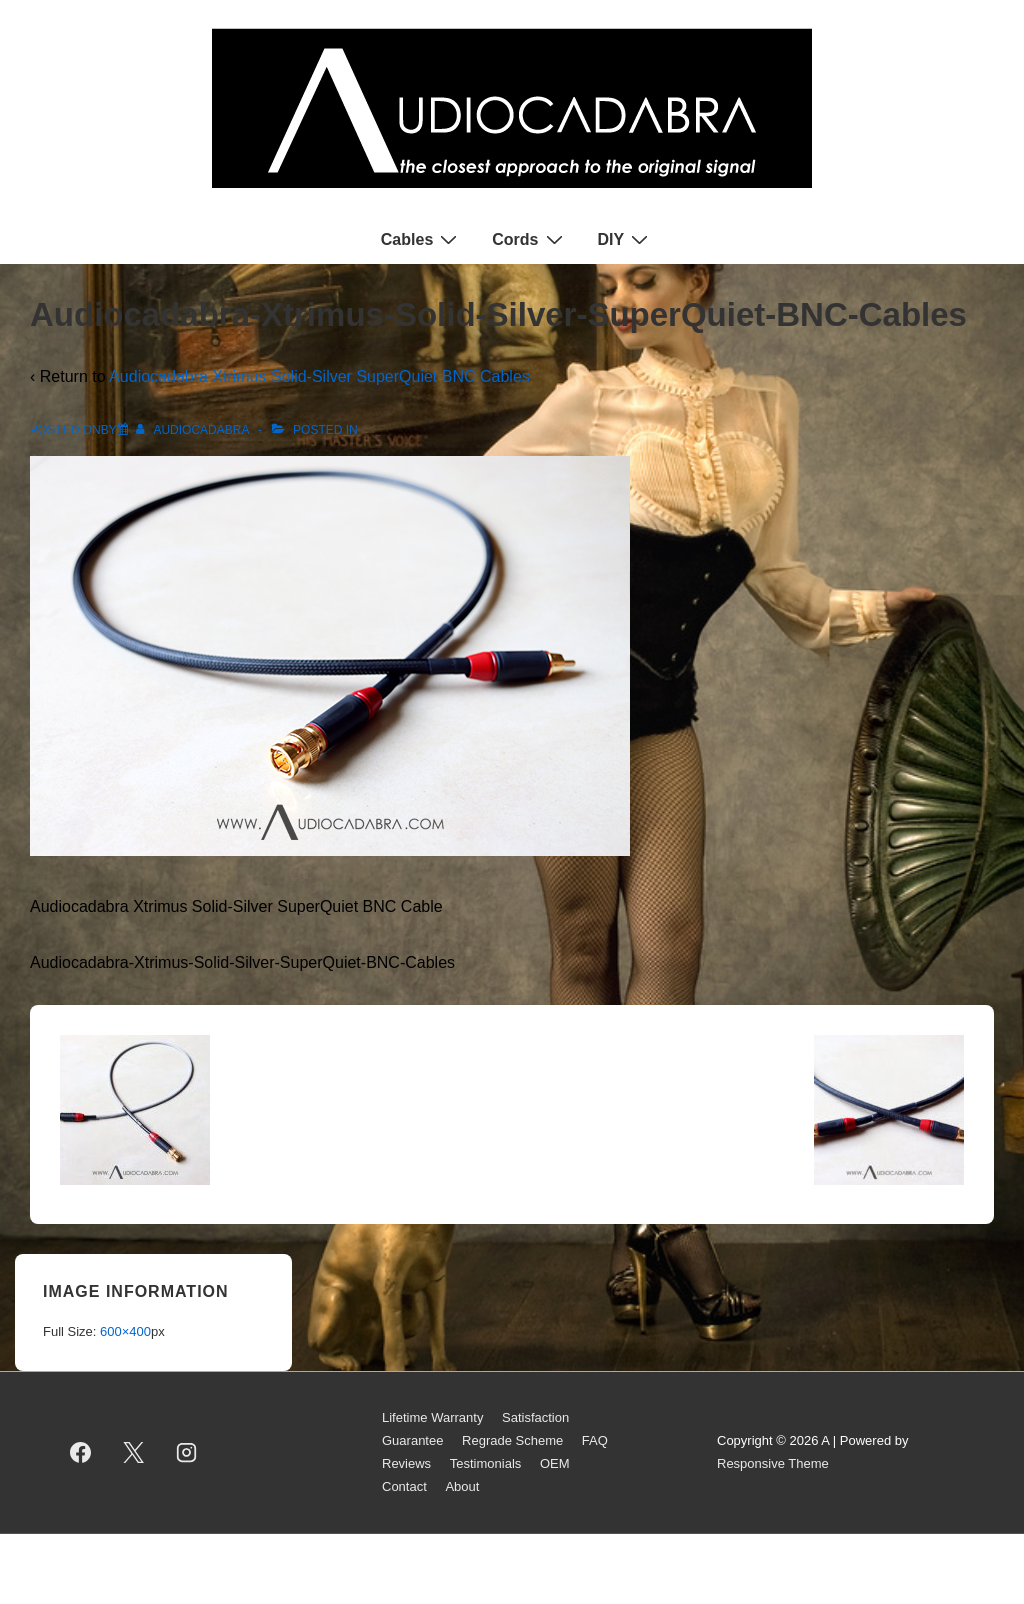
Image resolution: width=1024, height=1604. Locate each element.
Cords (529, 239)
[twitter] (134, 1453)
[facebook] (81, 1453)
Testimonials (486, 1463)
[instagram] (187, 1453)
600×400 (125, 1331)
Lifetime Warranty (432, 1417)
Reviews (406, 1463)
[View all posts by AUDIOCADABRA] (194, 430)
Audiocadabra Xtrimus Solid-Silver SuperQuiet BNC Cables (319, 376)
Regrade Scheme (512, 1440)
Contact (404, 1486)
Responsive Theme (773, 1463)
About (462, 1486)
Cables (421, 239)
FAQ (595, 1440)
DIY (626, 239)
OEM (555, 1463)
